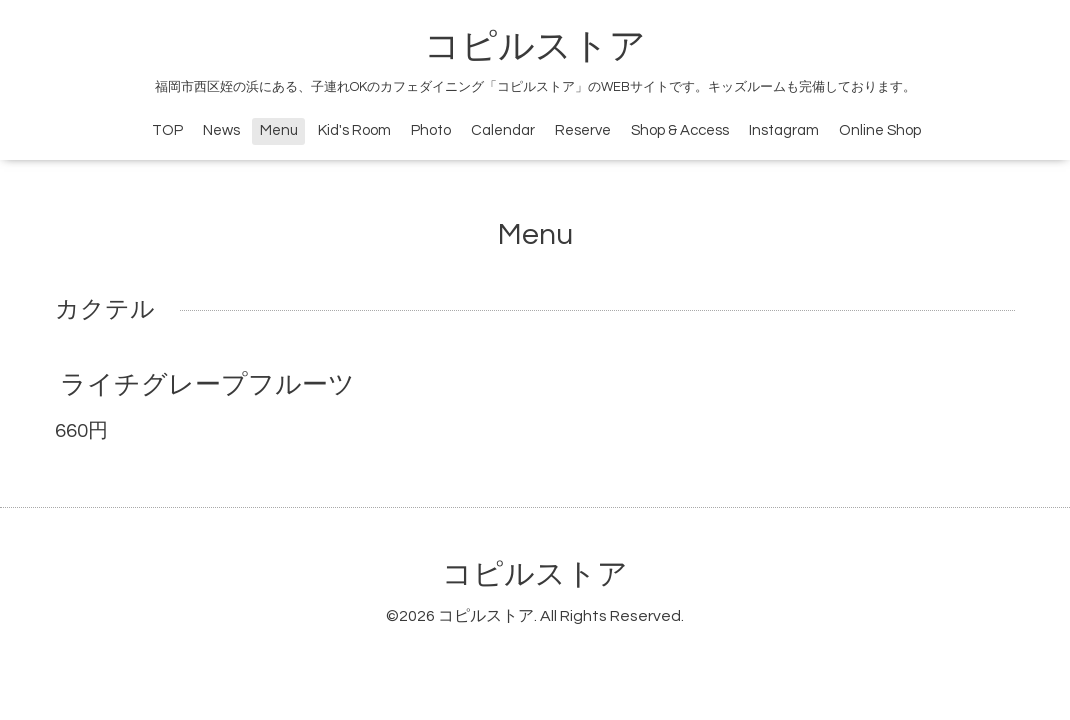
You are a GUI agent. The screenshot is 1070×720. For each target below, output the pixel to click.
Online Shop (880, 130)
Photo (431, 130)
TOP (167, 130)
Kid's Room (354, 130)
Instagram (784, 130)
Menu (279, 130)
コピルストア (535, 47)
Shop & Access (680, 130)
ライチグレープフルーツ (207, 385)
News (221, 130)
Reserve (583, 130)
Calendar (503, 130)
